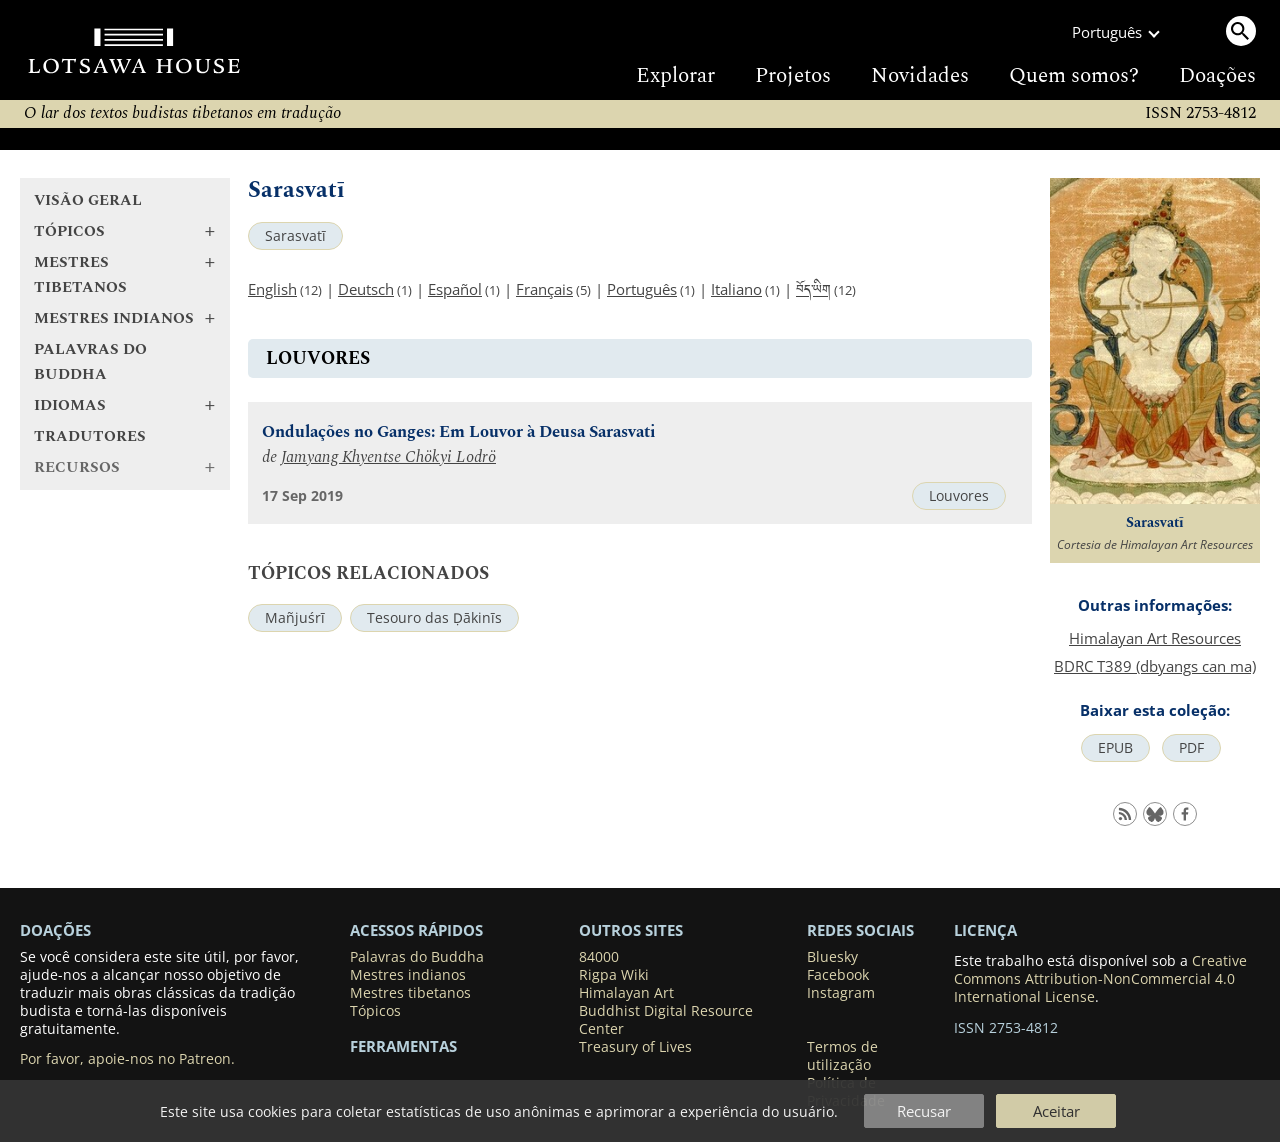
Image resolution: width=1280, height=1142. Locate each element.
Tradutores (90, 436)
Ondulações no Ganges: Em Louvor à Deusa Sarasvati (459, 432)
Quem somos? (1074, 76)
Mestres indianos (408, 975)
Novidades (920, 76)
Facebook (838, 975)
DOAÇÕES (55, 930)
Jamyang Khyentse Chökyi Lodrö (388, 457)
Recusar (924, 1111)
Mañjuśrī (295, 618)
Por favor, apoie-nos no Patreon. (127, 1059)
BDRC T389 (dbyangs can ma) (1155, 666)
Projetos (793, 76)
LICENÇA (985, 930)
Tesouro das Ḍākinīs (434, 618)
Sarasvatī (295, 236)
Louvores (959, 496)
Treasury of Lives (635, 1047)
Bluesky (832, 957)
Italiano (736, 289)
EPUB (1115, 748)
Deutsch (366, 289)
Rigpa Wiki (614, 975)
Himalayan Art (626, 993)
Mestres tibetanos (410, 993)
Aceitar (1056, 1111)
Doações (1217, 76)
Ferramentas (403, 1046)
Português (642, 289)
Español (455, 289)
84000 (599, 957)
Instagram (841, 993)
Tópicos (375, 1011)
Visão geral (88, 200)
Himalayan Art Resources (1155, 638)
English (272, 289)
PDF (1191, 748)
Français (544, 289)
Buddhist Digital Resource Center (666, 1020)
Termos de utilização (842, 1056)
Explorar (675, 76)
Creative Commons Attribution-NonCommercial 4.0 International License (1100, 979)
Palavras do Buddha (90, 362)
